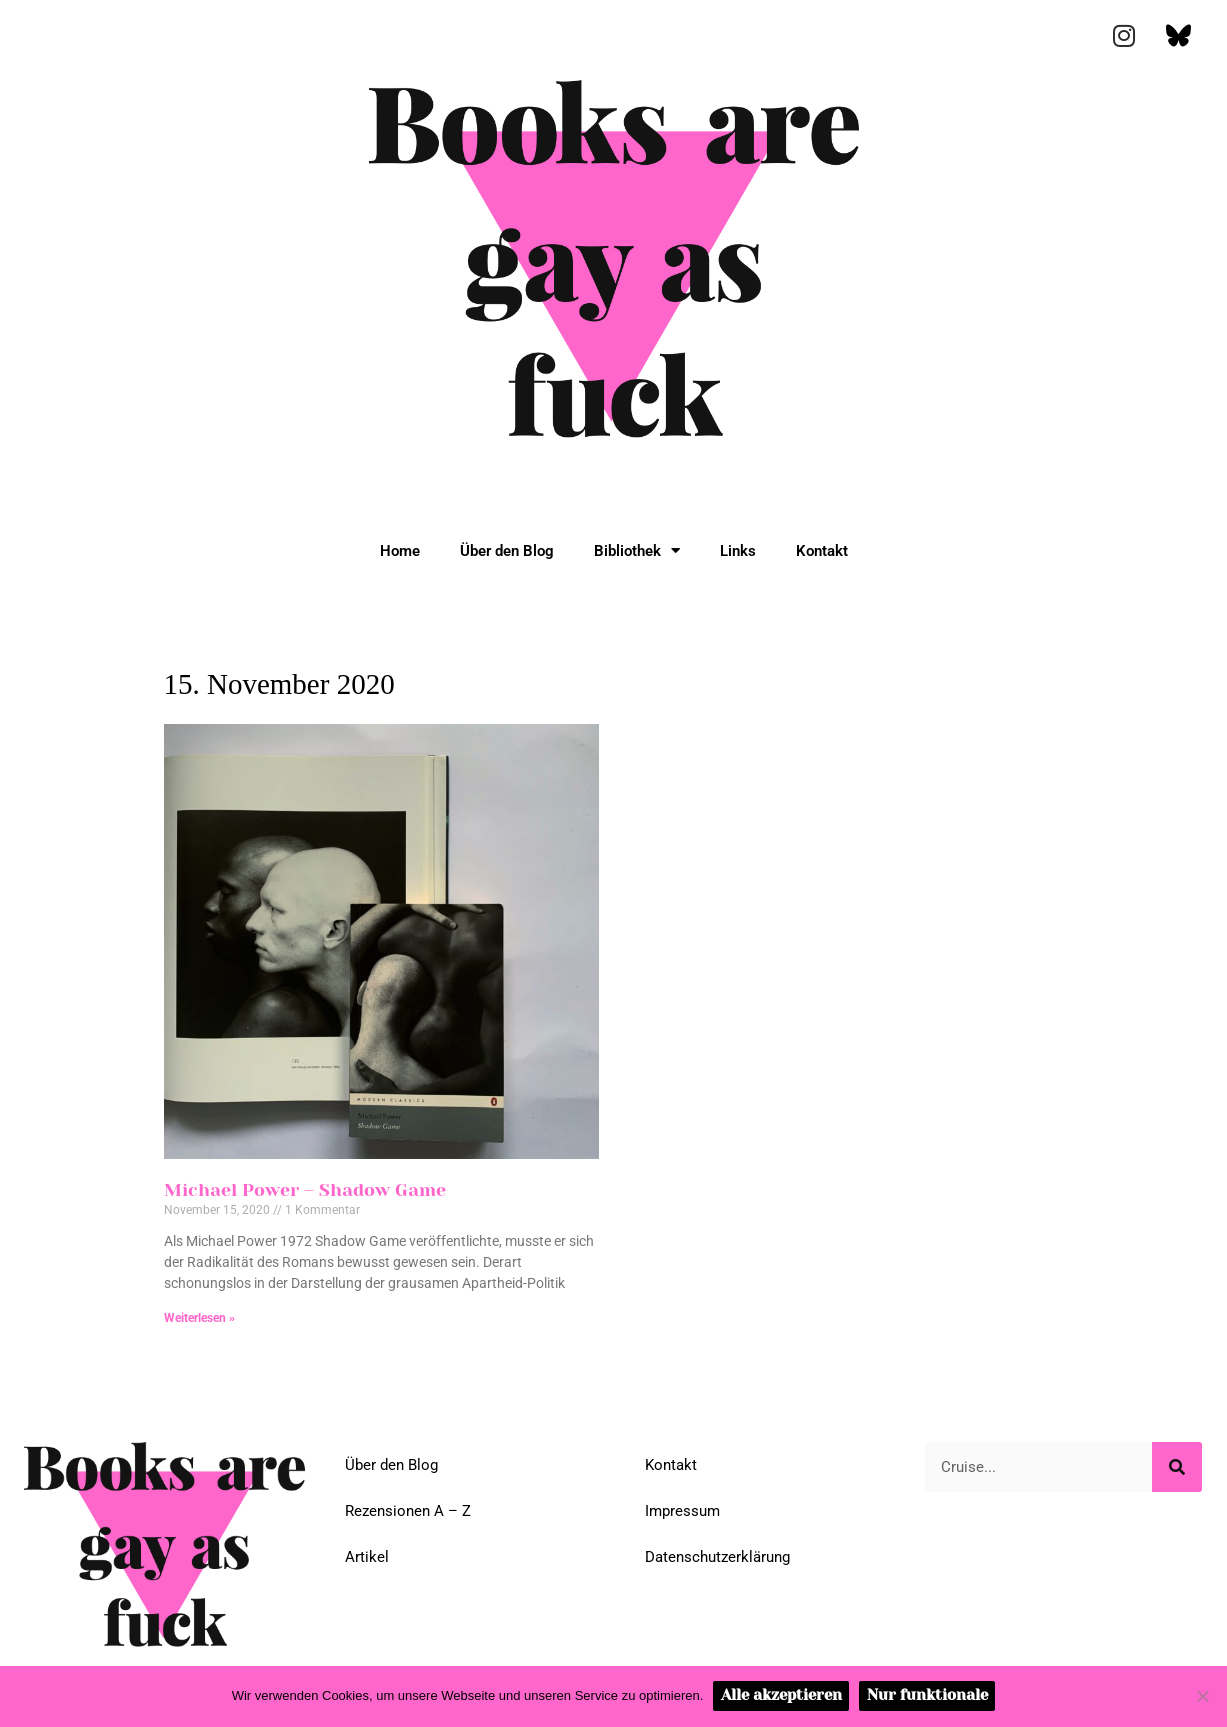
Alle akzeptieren (781, 1695)
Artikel (367, 1557)
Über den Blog (507, 551)
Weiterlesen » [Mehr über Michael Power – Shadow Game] (199, 1318)
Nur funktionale (927, 1695)
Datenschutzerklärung (717, 1557)
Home (400, 551)
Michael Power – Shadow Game (305, 1190)
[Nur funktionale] (1202, 1696)
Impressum (682, 1511)
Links (738, 551)
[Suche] (1177, 1467)
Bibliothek (637, 550)
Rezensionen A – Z (408, 1511)
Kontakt (822, 551)
